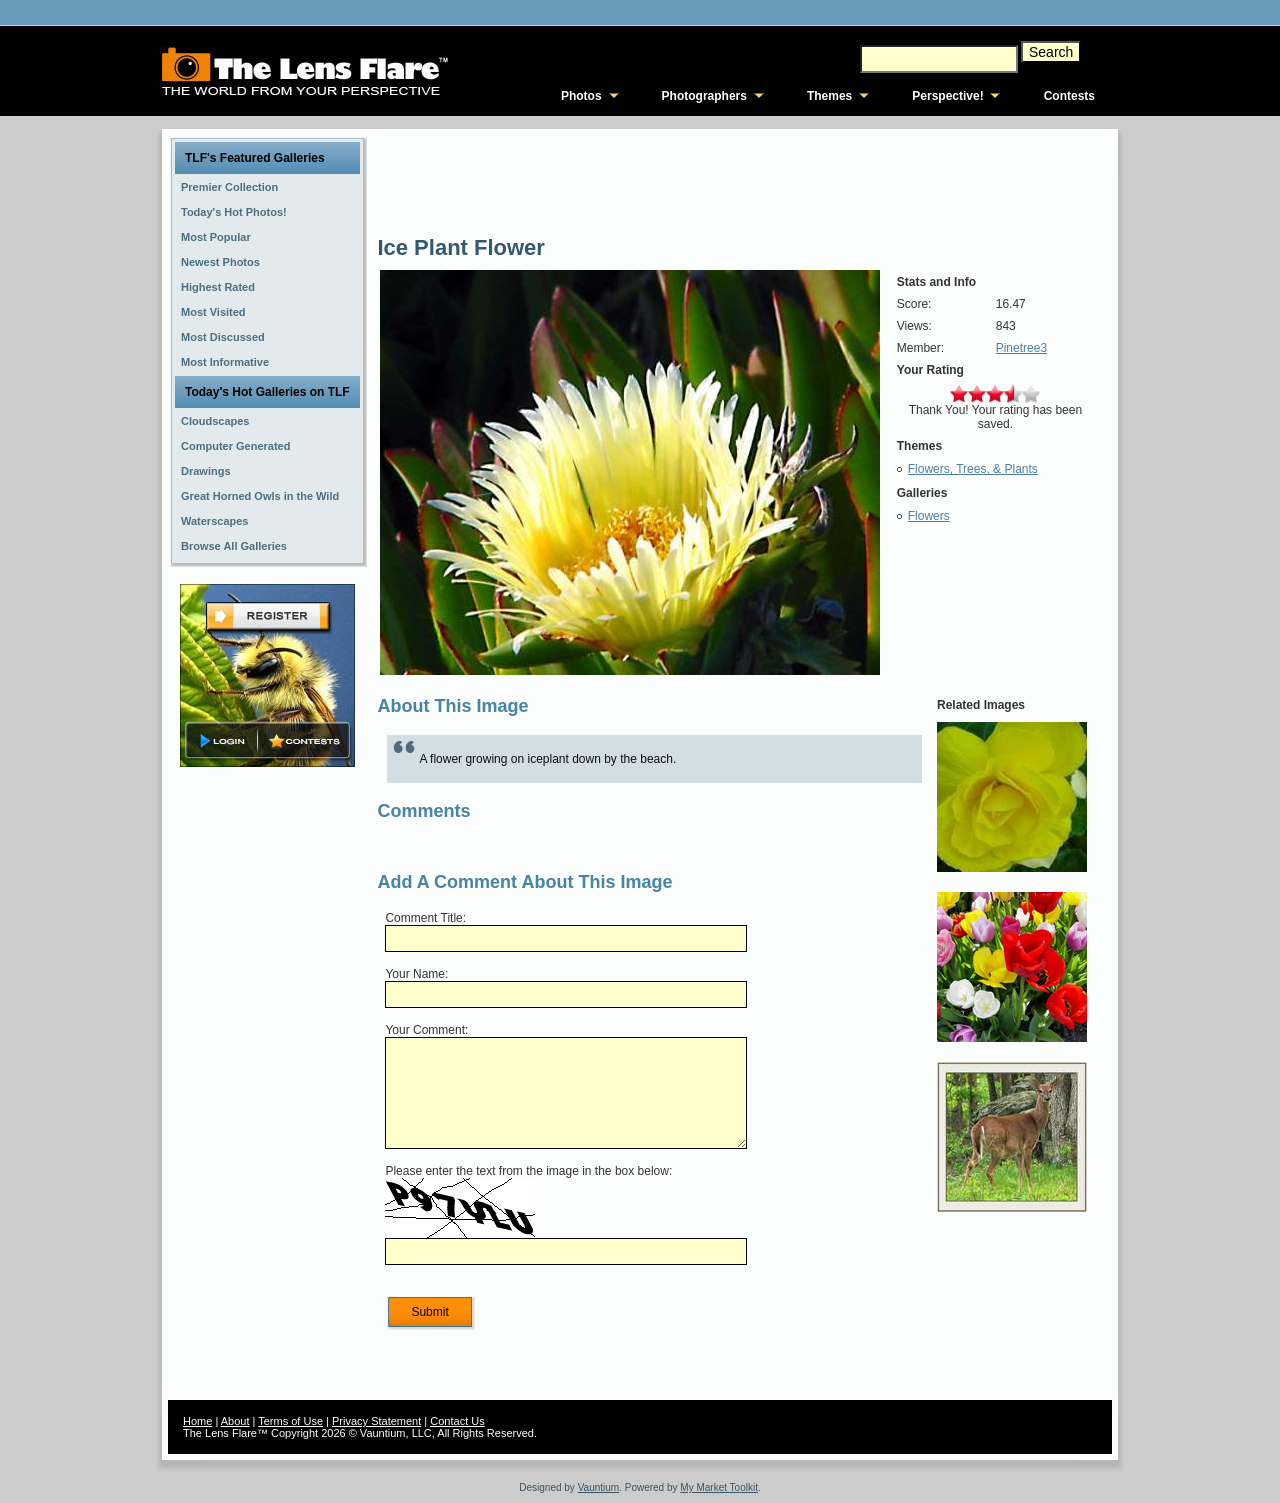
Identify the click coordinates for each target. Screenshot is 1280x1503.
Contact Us (457, 1421)
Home (197, 1421)
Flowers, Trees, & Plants (973, 469)
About (235, 1421)
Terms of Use (290, 1421)
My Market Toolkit (719, 1487)
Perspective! (947, 96)
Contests (1069, 96)
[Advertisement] (268, 1087)
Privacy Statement (376, 1421)
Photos (581, 96)
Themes (829, 96)
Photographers (704, 96)
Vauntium (599, 1487)
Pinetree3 (1021, 348)
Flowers (929, 516)
